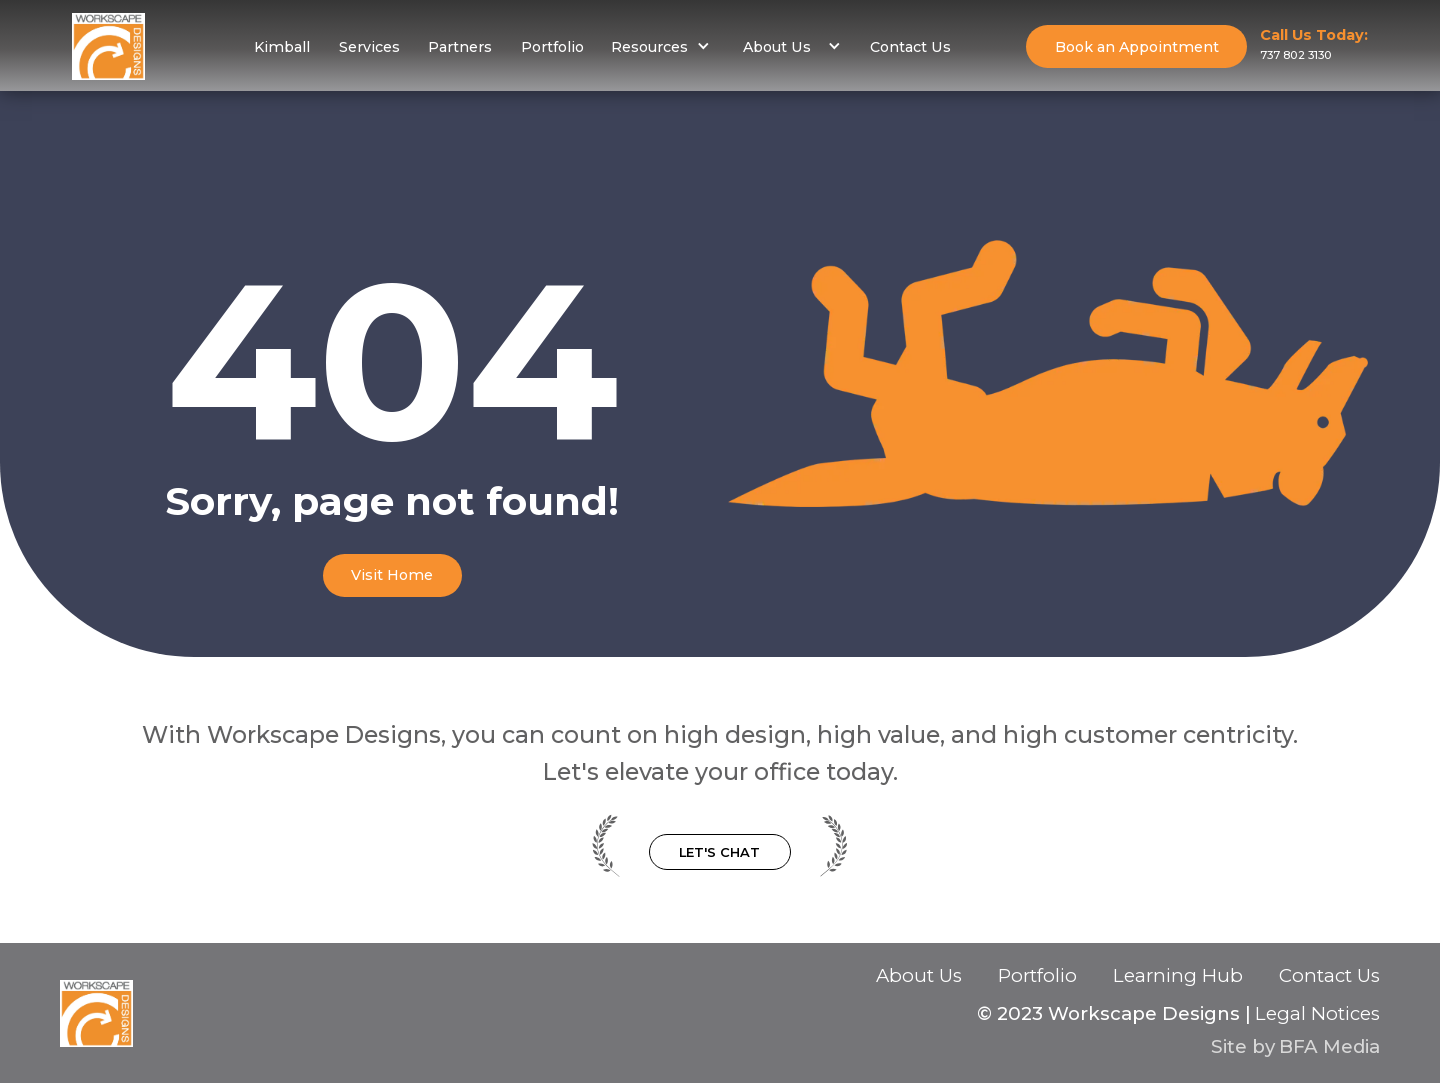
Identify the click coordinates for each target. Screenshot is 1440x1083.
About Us (919, 976)
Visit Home (392, 575)
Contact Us (910, 47)
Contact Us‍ (1329, 977)
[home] (108, 46)
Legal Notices (1317, 1014)
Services (369, 47)
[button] (661, 46)
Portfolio (552, 47)
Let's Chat (719, 852)
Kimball (282, 47)
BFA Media (1329, 1046)
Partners (460, 47)
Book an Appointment (1137, 47)
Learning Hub (1178, 976)
